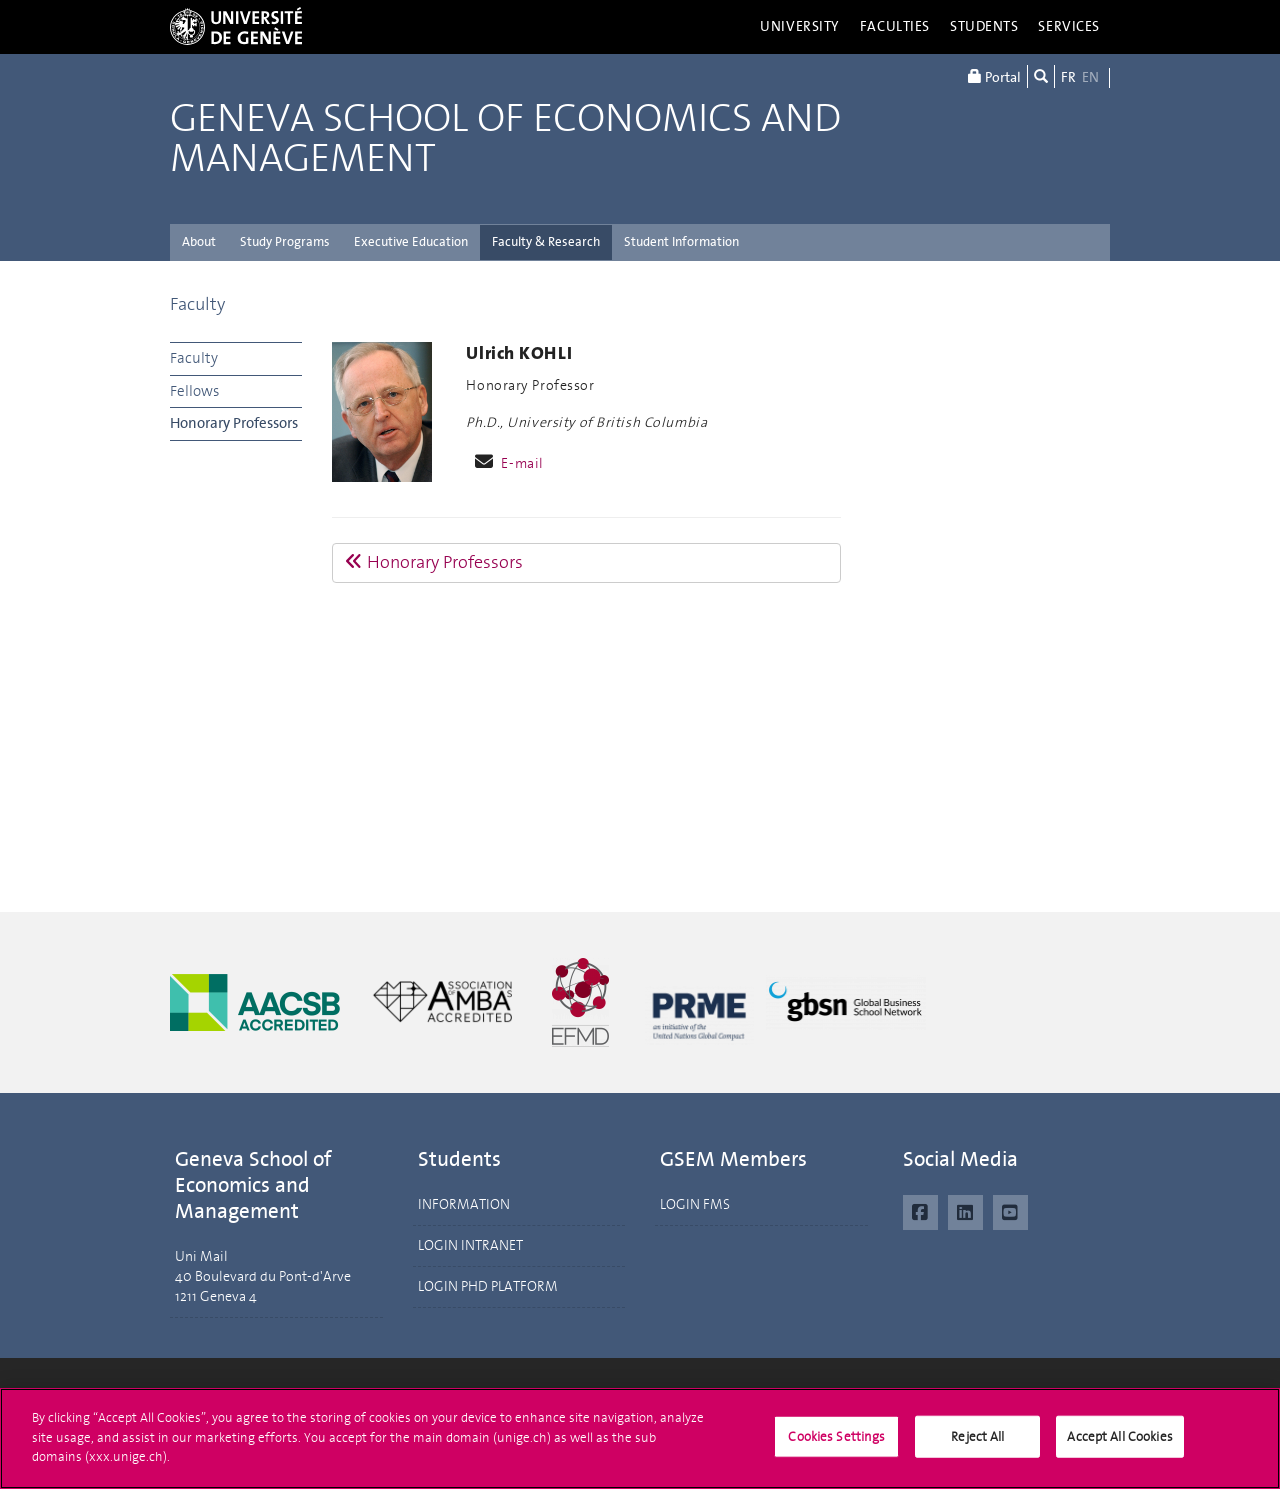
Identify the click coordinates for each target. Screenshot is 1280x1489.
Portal (994, 76)
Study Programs (285, 241)
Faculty (197, 304)
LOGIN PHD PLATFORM (488, 1286)
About (199, 241)
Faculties (895, 26)
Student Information (681, 241)
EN (1090, 77)
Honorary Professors (234, 423)
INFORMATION (464, 1204)
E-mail (522, 463)
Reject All (977, 1445)
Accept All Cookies (1119, 1445)
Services (1069, 26)
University (800, 26)
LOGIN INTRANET (470, 1245)
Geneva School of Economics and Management (505, 139)
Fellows (194, 391)
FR (1068, 77)
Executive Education (411, 241)
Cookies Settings (836, 1445)
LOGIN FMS (695, 1204)
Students (984, 26)
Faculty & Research (546, 241)
